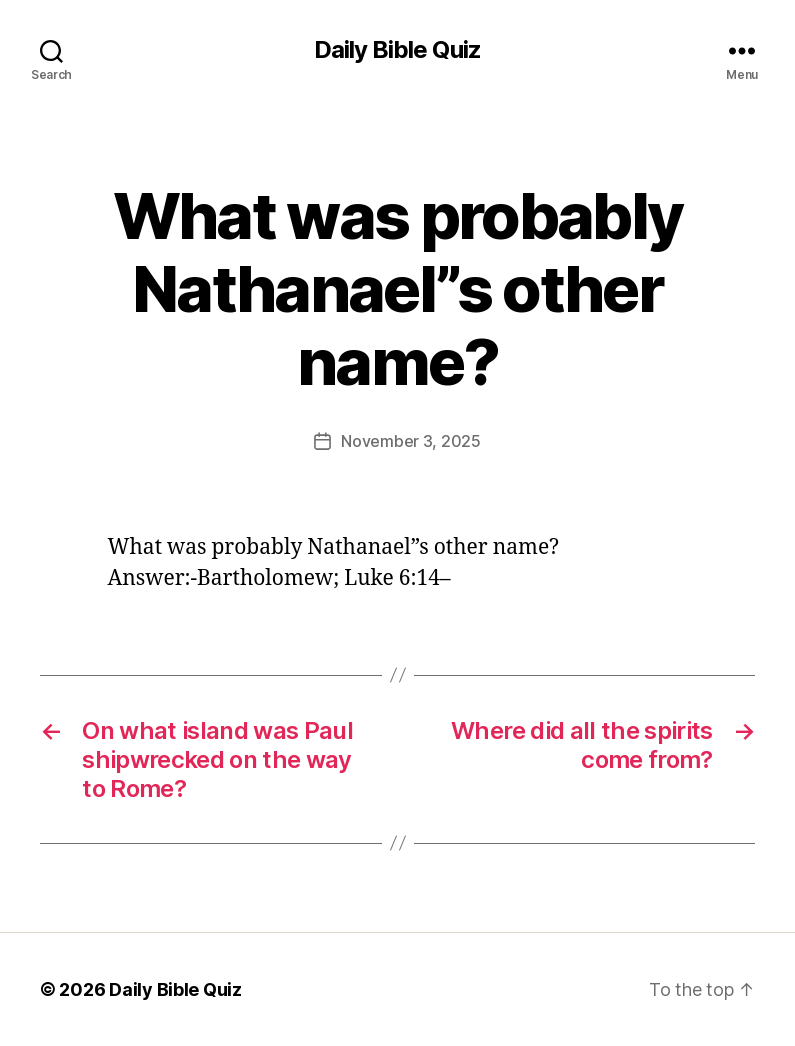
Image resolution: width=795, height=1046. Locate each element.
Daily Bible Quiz (397, 50)
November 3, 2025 (411, 441)
